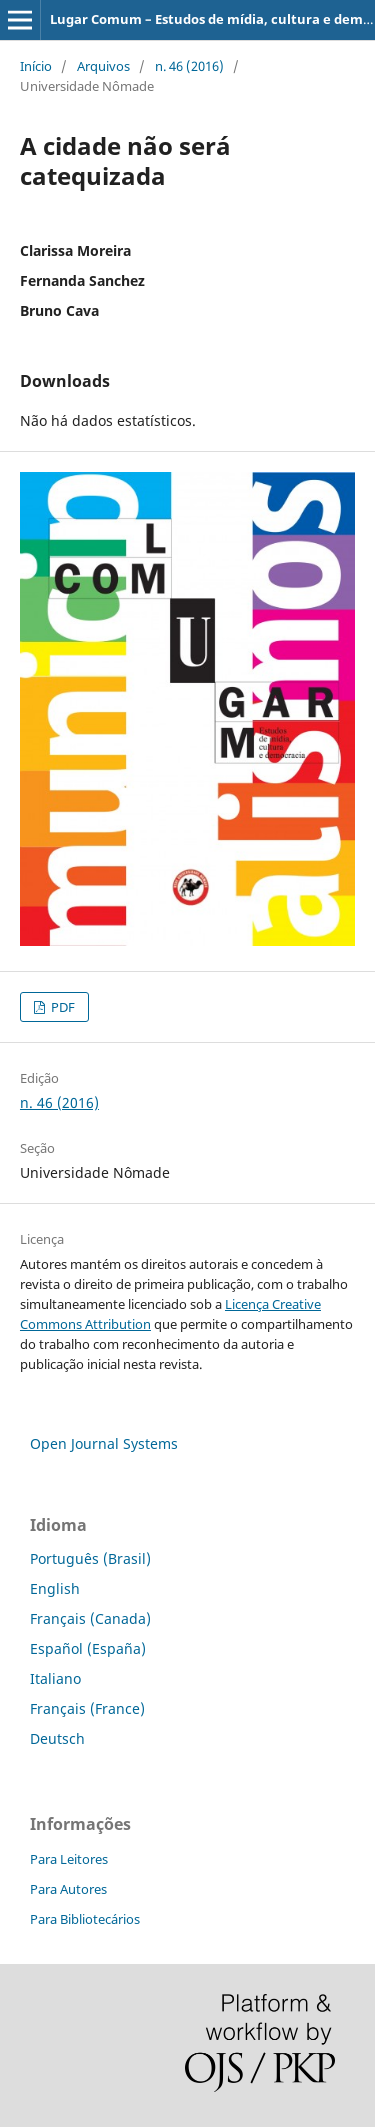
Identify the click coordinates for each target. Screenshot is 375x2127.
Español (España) (88, 1648)
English (55, 1588)
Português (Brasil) (90, 1558)
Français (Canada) (90, 1618)
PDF (61, 1007)
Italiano (55, 1678)
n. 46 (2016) (189, 66)
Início (36, 66)
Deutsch (57, 1738)
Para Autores (68, 1889)
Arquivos (103, 66)
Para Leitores (69, 1859)
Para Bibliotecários (85, 1919)
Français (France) (87, 1708)
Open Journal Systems (104, 1443)
